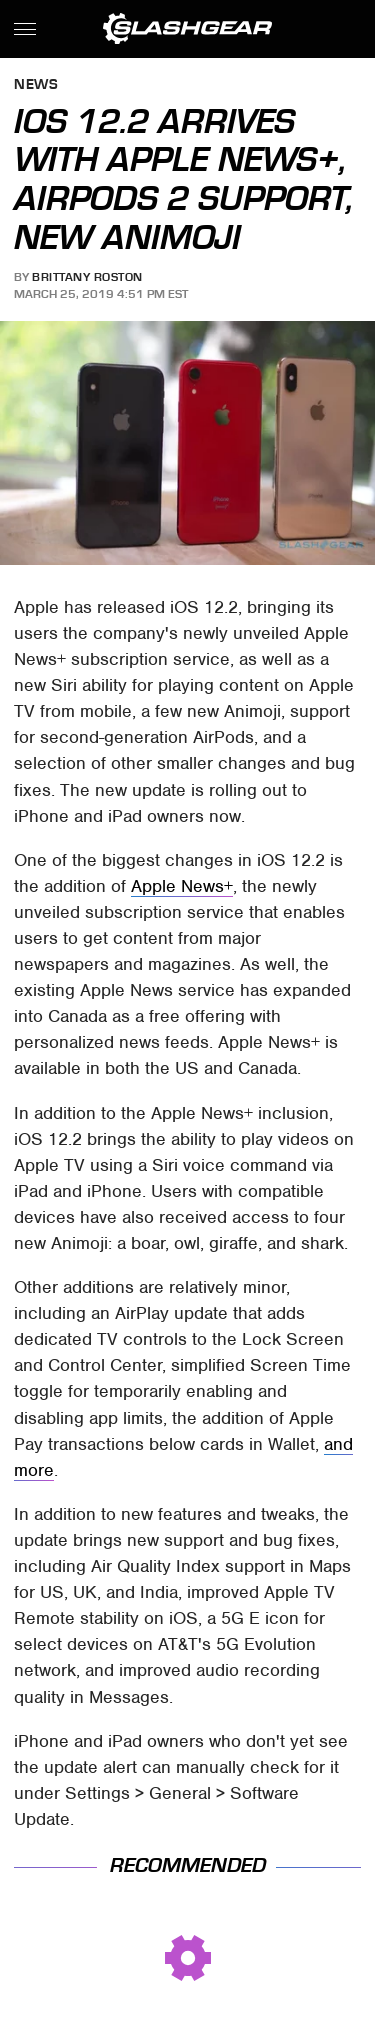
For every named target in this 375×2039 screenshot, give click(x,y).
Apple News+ (182, 886)
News (36, 85)
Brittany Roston (87, 277)
